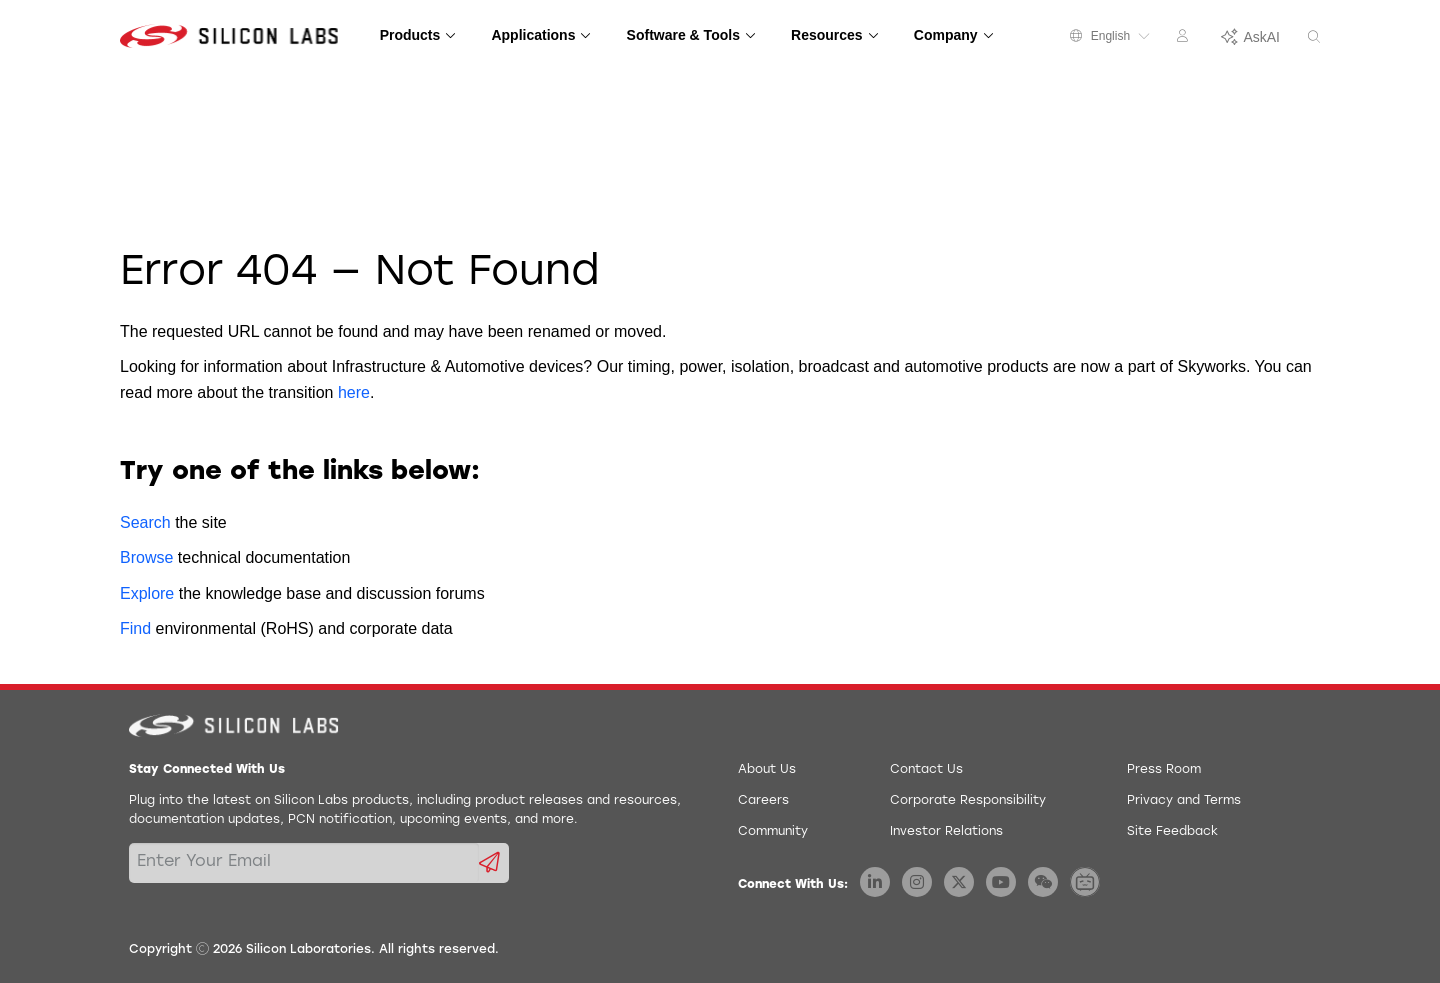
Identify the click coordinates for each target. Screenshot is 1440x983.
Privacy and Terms (1184, 801)
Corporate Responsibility (968, 801)
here (354, 392)
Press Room (1164, 770)
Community (773, 832)
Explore (147, 593)
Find (135, 628)
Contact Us (926, 770)
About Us (767, 770)
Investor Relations (946, 832)
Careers (763, 801)
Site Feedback (1172, 832)
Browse (146, 557)
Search (145, 522)
